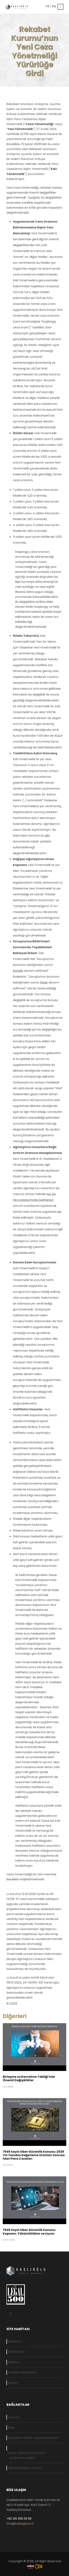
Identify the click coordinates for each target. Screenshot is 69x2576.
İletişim (13, 2383)
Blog (11, 2427)
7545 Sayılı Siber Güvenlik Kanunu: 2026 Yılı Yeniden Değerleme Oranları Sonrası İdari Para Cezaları (34, 2155)
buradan (12, 1879)
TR (47, 6)
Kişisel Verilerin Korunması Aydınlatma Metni (26, 2455)
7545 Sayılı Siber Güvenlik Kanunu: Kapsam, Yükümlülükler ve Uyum (29, 2231)
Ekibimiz (14, 2362)
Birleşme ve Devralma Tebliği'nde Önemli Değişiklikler (29, 2078)
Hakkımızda (16, 2352)
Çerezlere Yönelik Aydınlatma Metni (33, 2438)
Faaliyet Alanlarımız (22, 2372)
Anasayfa (15, 2341)
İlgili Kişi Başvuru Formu (24, 2468)
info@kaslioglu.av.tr (20, 2523)
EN (54, 6)
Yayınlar (14, 2417)
